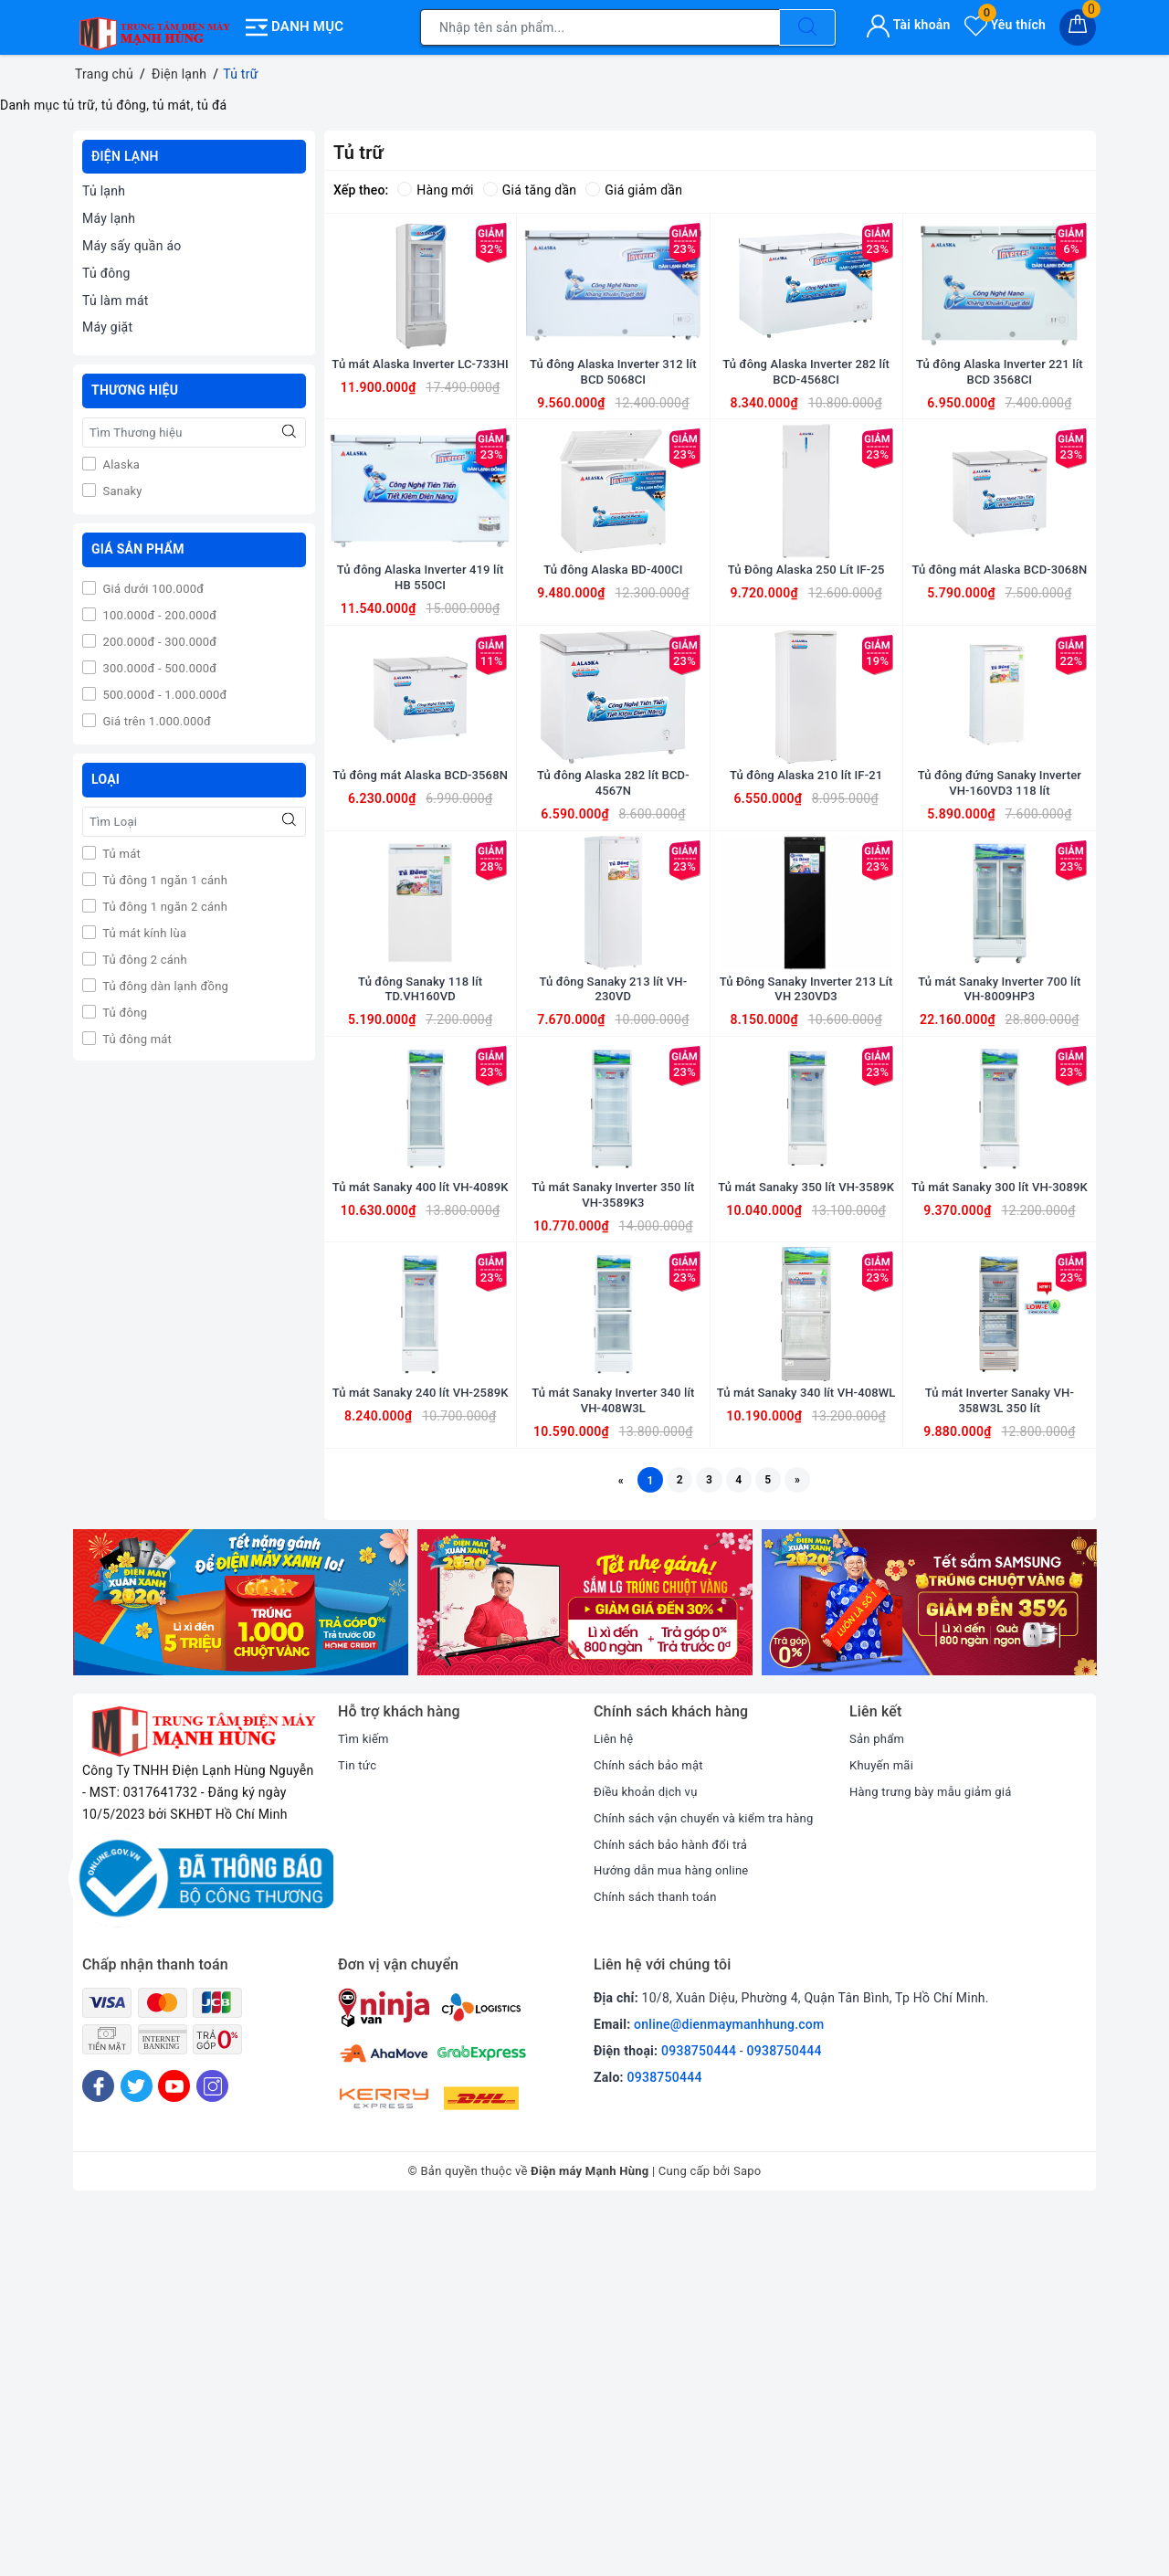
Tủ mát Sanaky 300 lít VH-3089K (999, 1493)
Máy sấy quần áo (132, 245)
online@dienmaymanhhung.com (729, 2390)
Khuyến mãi (883, 2131)
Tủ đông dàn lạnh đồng (164, 986)
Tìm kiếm (365, 2105)
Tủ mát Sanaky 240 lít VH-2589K (420, 1759)
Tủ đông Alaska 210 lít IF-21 (806, 954)
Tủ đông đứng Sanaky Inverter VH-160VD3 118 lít (999, 962)
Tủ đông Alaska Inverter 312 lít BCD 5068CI (613, 431)
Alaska (120, 464)
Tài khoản (908, 24)
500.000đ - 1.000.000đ (163, 695)
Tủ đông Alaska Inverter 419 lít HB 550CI (421, 697)
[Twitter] (137, 2452)
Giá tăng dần (530, 190)
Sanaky (121, 491)
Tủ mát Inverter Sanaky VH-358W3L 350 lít (999, 1759)
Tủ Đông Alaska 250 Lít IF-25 (805, 688)
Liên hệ (615, 2105)
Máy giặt (107, 327)
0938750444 (698, 2417)
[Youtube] (174, 2452)
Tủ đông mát (136, 1039)
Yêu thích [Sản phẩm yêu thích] (1005, 24)
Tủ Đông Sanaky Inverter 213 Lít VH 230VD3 (805, 1228)
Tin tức (358, 2131)
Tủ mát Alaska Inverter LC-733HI (420, 431)
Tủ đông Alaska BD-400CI (613, 688)
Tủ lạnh (103, 191)
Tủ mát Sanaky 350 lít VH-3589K (806, 1493)
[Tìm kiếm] (807, 27)
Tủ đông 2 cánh (143, 959)
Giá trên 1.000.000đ (155, 721)
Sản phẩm (879, 2105)
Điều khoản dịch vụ (649, 2157)
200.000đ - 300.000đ (158, 642)
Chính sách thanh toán (659, 2262)
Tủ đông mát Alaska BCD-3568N (420, 962)
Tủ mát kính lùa (143, 933)
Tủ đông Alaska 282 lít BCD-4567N (613, 962)
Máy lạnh (108, 218)
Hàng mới (435, 190)
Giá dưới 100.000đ (152, 589)
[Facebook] (98, 2452)
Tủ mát (120, 853)
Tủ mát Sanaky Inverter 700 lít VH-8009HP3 (1000, 1228)
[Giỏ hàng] (1077, 27)
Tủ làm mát (115, 300)
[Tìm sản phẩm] (600, 27)
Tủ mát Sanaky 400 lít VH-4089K (420, 1493)
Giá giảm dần (633, 190)
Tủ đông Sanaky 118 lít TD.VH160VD (420, 1228)
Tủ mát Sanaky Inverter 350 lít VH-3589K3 (613, 1493)
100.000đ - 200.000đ (158, 615)
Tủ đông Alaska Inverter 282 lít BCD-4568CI (806, 431)
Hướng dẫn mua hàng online (677, 2237)
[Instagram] (212, 2452)
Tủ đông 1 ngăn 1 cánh (163, 880)
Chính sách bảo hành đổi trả (676, 2210)
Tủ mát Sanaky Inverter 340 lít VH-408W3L (613, 1759)
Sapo (747, 2538)
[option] (240, 1969)
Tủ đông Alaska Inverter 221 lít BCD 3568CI (1000, 431)
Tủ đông (106, 273)
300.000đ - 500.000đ (158, 668)
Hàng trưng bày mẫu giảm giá (936, 2157)
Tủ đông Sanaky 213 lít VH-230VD (612, 1228)
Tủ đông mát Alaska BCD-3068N (999, 697)
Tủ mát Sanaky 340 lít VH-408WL (806, 1759)
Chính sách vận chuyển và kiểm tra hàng (711, 2184)
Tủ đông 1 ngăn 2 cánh (163, 906)
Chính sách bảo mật (652, 2131)
